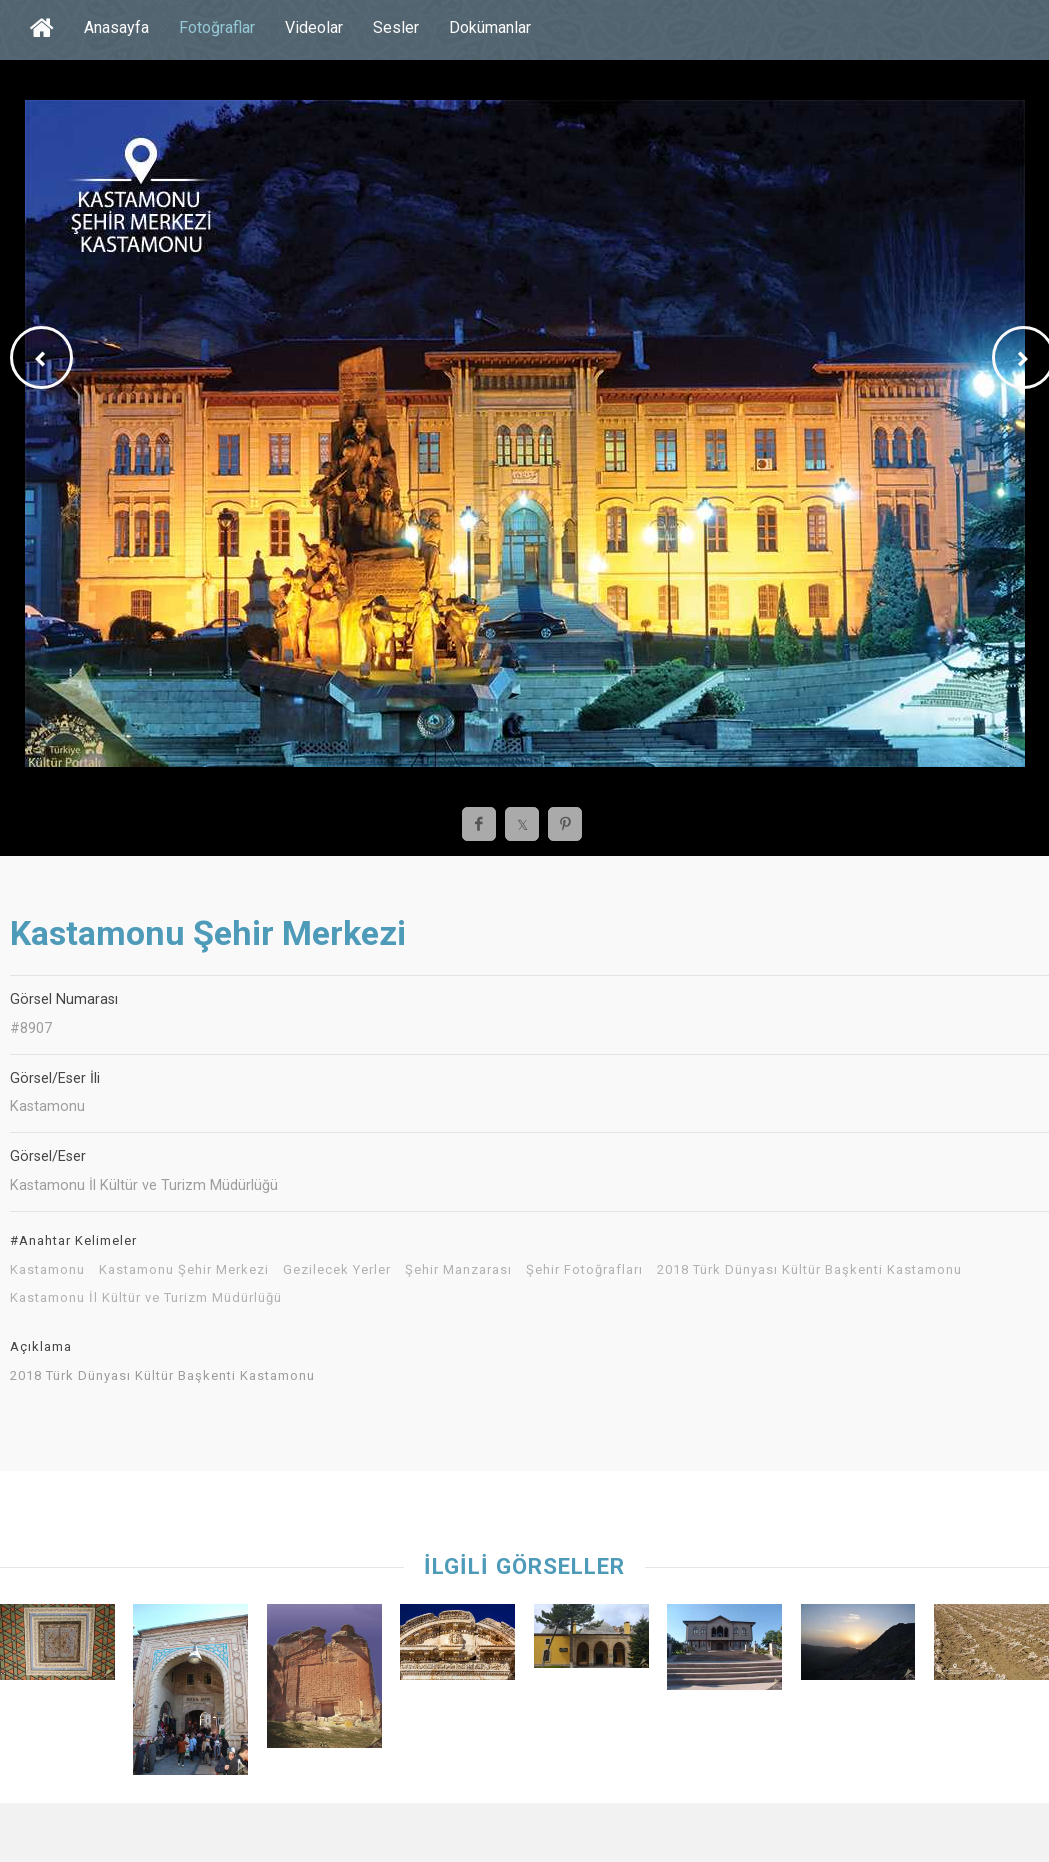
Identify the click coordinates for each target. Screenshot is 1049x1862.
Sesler (396, 27)
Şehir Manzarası (458, 1270)
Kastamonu (47, 1270)
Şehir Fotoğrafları (584, 1270)
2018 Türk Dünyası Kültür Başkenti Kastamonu (809, 1270)
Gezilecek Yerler (337, 1270)
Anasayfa (116, 27)
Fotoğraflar (217, 27)
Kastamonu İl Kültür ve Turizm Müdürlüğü (146, 1298)
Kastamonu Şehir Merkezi (184, 1270)
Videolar (314, 27)
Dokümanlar (490, 27)
